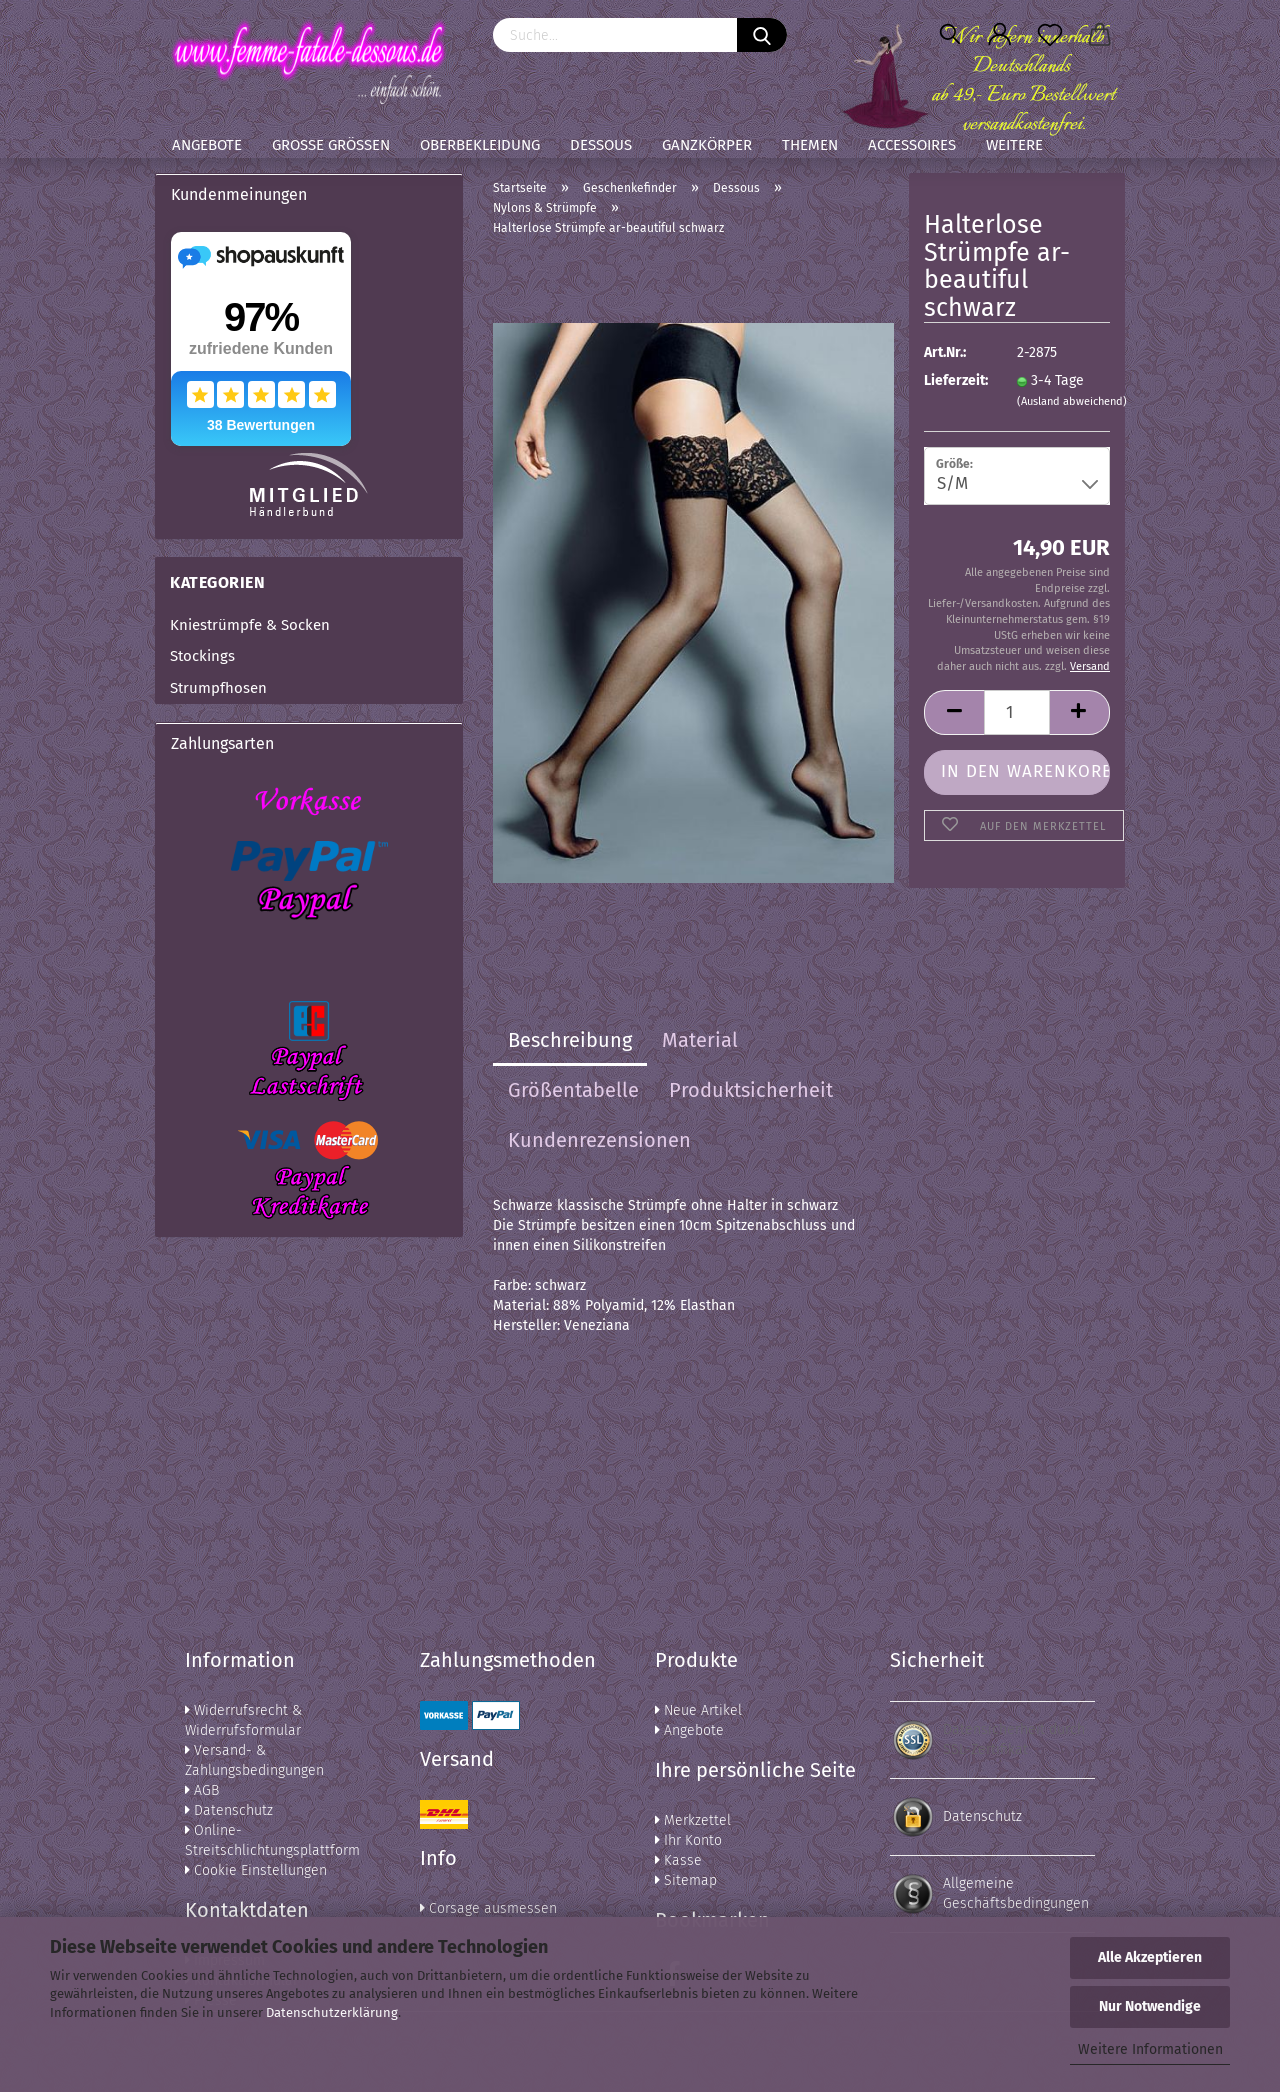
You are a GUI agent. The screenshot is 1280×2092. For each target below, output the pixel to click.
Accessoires (912, 145)
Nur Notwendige (1150, 2006)
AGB (202, 1790)
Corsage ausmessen (488, 1908)
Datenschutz (229, 1810)
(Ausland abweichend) (1072, 401)
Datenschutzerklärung (332, 2012)
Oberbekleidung (480, 145)
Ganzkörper (707, 145)
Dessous (601, 145)
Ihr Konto (688, 1840)
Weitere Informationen (1150, 2049)
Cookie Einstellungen (256, 1870)
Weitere (1014, 145)
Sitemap (686, 1880)
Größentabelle (573, 1090)
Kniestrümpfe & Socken (250, 625)
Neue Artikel (698, 1710)
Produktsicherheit (751, 1090)
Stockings (202, 656)
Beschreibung (570, 1040)
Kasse (678, 1860)
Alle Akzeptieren (1150, 1957)
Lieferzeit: (955, 380)
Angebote (207, 145)
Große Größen (331, 145)
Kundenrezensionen (599, 1140)
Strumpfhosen (218, 688)
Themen (810, 145)
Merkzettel (693, 1820)
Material (700, 1040)
